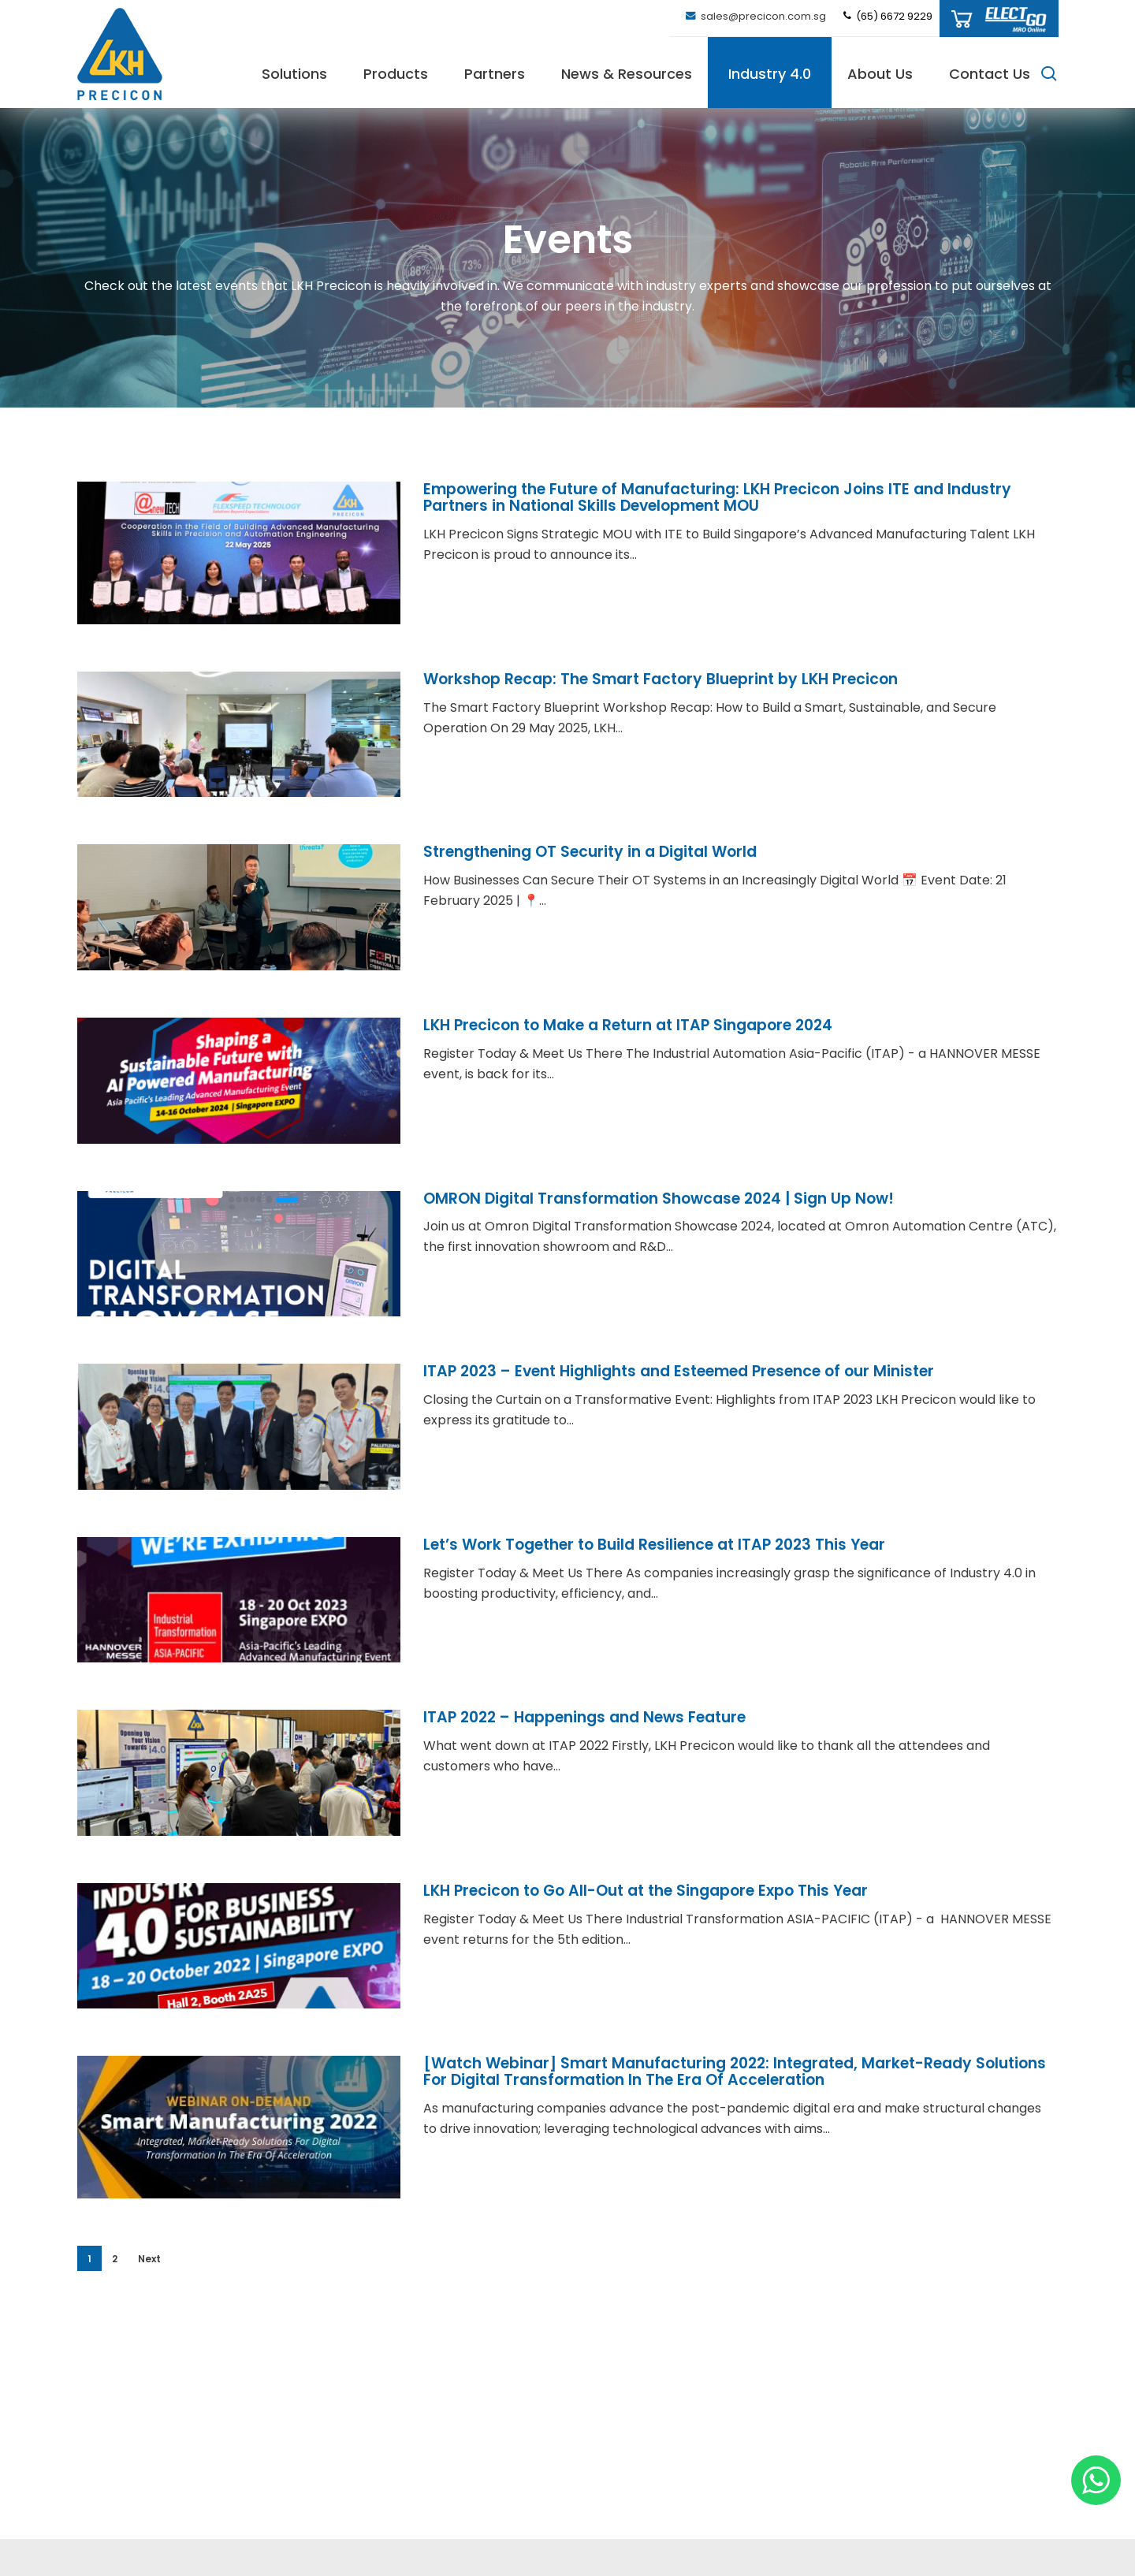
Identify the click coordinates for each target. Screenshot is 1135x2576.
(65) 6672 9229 (887, 16)
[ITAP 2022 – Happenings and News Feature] (239, 1795)
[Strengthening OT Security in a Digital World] (239, 929)
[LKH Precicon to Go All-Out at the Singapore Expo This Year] (239, 1968)
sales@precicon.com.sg (755, 16)
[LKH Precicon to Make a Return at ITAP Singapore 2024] (239, 1103)
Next (149, 2258)
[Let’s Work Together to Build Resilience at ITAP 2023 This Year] (239, 1622)
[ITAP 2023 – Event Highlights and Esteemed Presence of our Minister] (239, 1449)
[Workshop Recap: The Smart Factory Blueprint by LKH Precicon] (239, 757)
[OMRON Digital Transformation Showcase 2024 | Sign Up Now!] (239, 1275)
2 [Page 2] (114, 2258)
